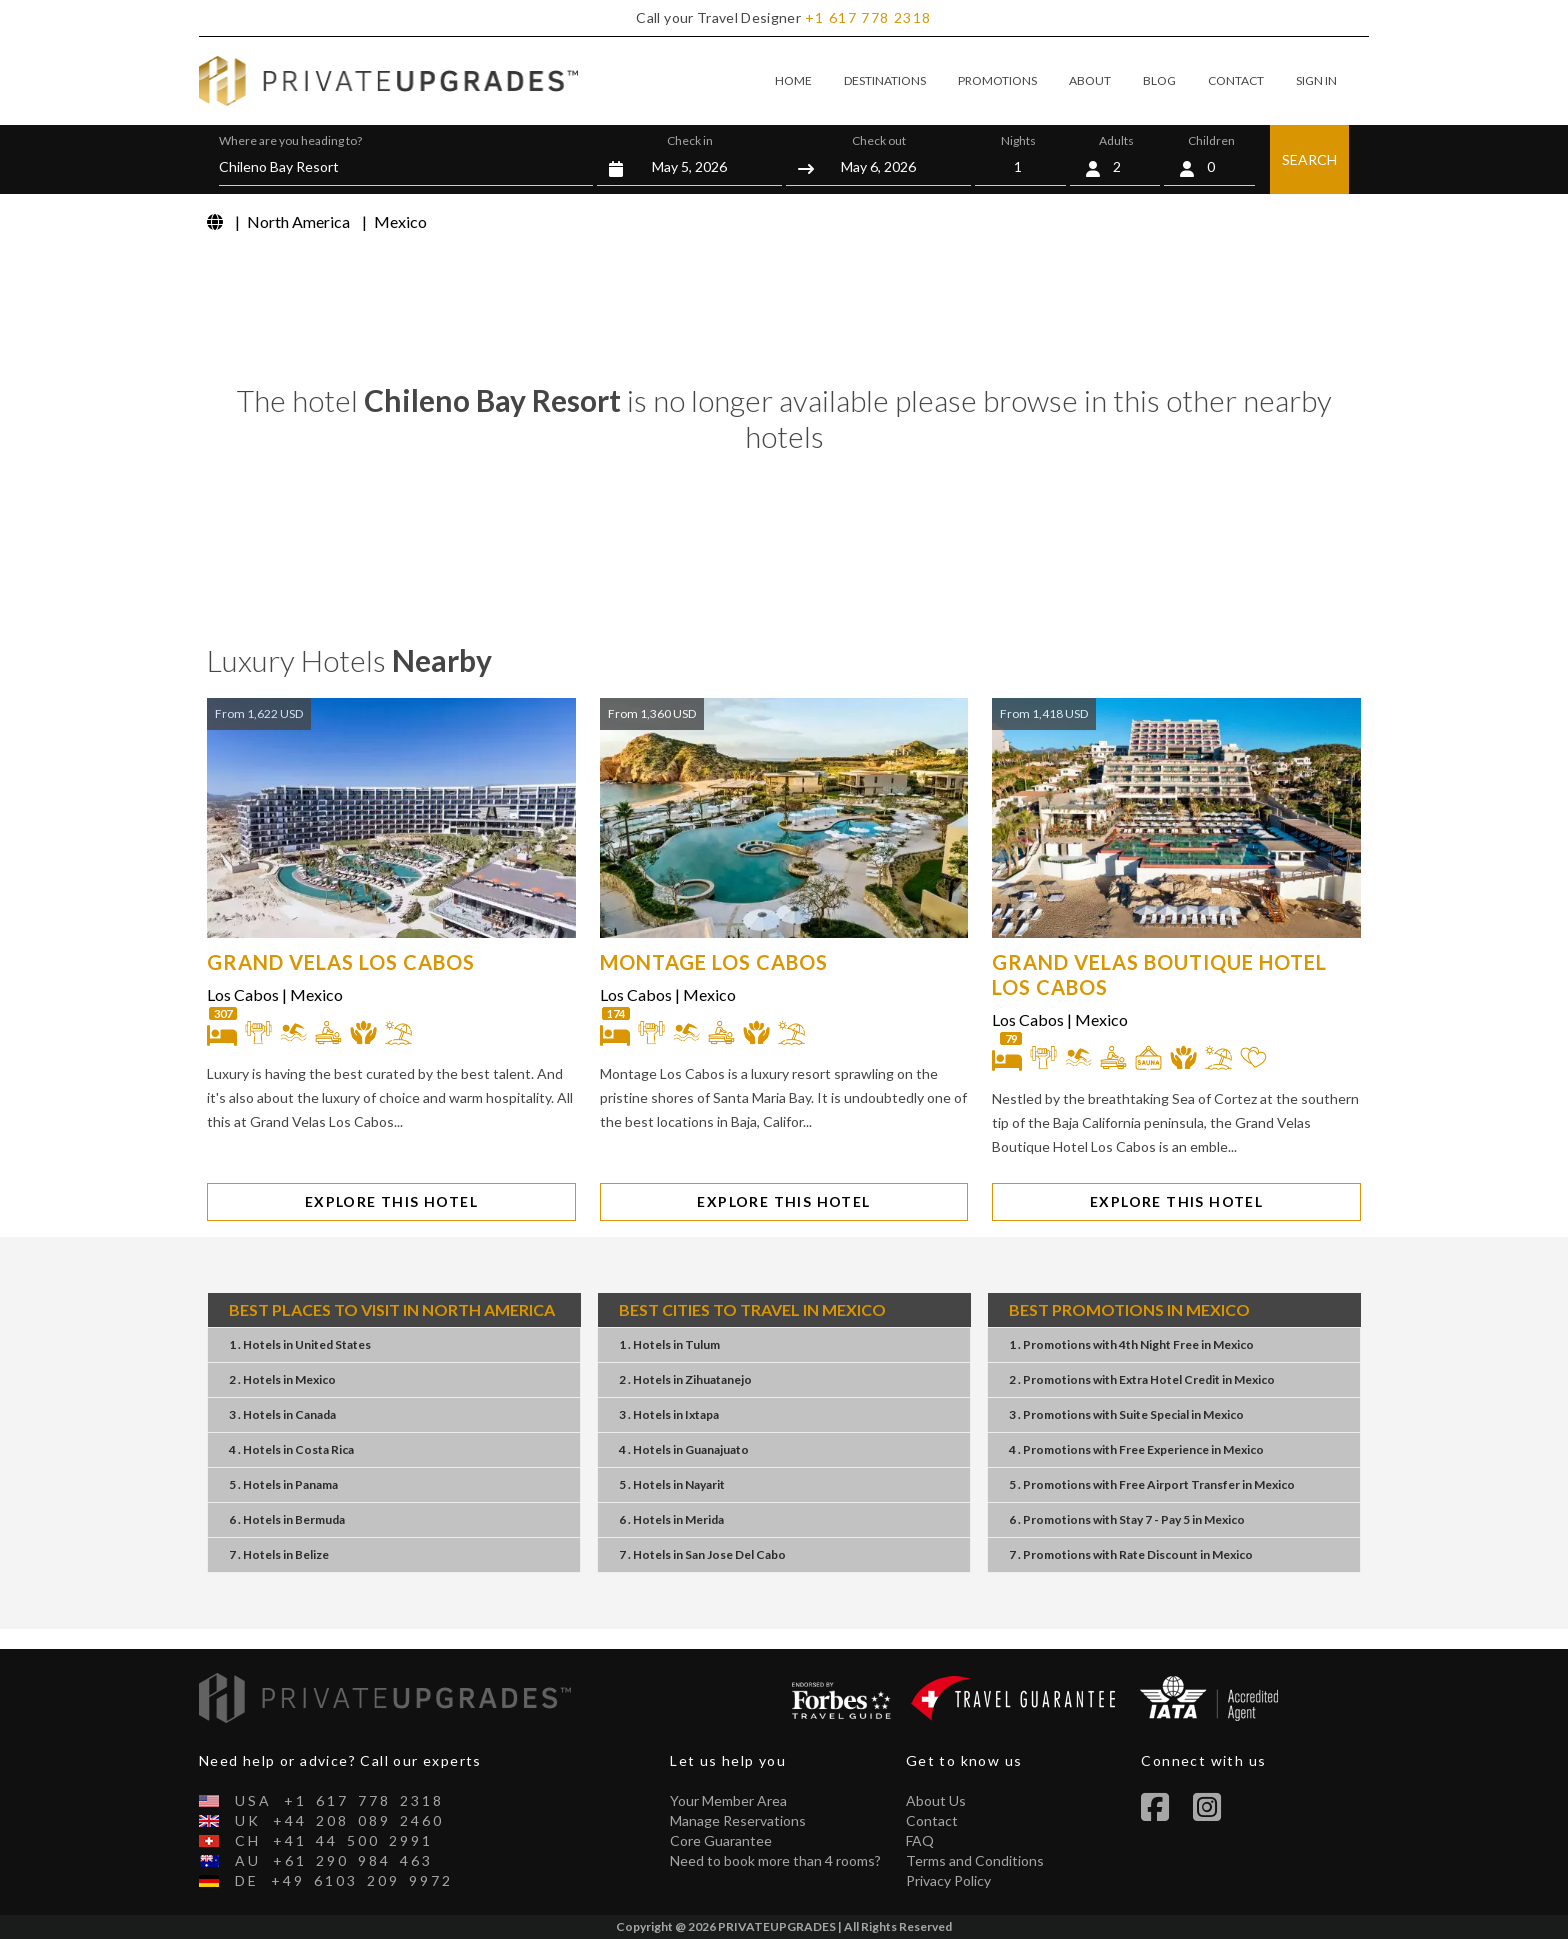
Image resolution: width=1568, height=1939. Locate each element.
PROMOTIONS (997, 80)
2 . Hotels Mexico (282, 1379)
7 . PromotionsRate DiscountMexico (1131, 1554)
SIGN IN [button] (1316, 80)
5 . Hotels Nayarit (672, 1484)
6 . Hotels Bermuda (287, 1519)
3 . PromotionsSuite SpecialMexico (1126, 1414)
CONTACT (1236, 80)
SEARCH (1309, 159)
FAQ (920, 1840)
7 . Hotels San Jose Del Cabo (702, 1554)
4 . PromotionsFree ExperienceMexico (1136, 1449)
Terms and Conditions (975, 1860)
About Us (936, 1800)
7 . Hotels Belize (279, 1554)
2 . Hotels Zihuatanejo (685, 1379)
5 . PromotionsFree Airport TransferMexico (1152, 1484)
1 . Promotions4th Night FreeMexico (1131, 1344)
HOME (793, 80)
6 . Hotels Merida (671, 1519)
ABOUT (1090, 80)
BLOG (1159, 80)
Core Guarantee (721, 1840)
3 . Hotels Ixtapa (669, 1414)
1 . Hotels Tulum (669, 1344)
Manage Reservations (738, 1820)
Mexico (316, 994)
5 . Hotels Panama (283, 1484)
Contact (932, 1820)
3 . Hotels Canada (282, 1414)
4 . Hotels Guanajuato (684, 1449)
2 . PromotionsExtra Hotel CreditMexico (1142, 1379)
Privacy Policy (948, 1880)
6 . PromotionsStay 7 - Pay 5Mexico (1127, 1519)
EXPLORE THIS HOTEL (391, 1201)
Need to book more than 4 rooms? (775, 1860)
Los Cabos (243, 994)
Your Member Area (728, 1800)
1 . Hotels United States (300, 1344)
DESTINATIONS (885, 80)
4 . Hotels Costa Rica (291, 1449)
